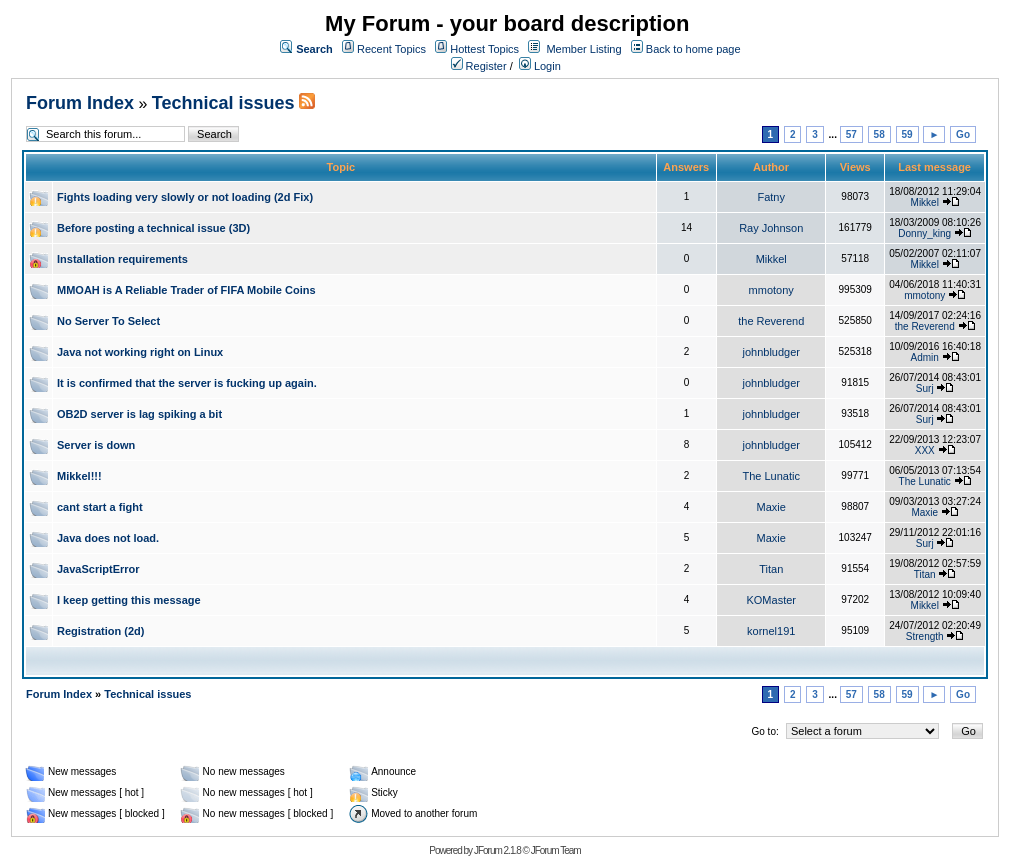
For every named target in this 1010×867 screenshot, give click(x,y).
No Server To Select (108, 321)
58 (879, 134)
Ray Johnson (771, 228)
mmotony (771, 290)
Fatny (771, 197)
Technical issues (223, 103)
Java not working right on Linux (140, 352)
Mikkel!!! (79, 476)
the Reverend (771, 321)
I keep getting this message (129, 600)
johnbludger (771, 352)
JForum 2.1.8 (497, 850)
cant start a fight (100, 507)
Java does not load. (108, 538)
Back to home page (693, 49)
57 (851, 134)
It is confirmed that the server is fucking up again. (187, 383)
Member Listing (583, 49)
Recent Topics (391, 49)
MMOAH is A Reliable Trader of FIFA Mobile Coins (186, 290)
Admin (925, 357)
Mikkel (925, 202)
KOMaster (771, 600)
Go (963, 134)
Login (540, 66)
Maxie (771, 507)
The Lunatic (770, 476)
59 (907, 134)
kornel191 (771, 631)
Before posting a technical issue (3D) (153, 228)
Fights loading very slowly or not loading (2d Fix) (185, 197)
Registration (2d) (100, 631)
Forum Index (80, 103)
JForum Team (556, 850)
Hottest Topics (484, 49)
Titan (771, 569)
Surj (925, 388)
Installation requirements (122, 259)
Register (479, 66)
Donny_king (924, 233)
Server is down (96, 445)
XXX (925, 450)
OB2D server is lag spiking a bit (139, 414)
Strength (925, 636)
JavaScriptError (98, 569)
